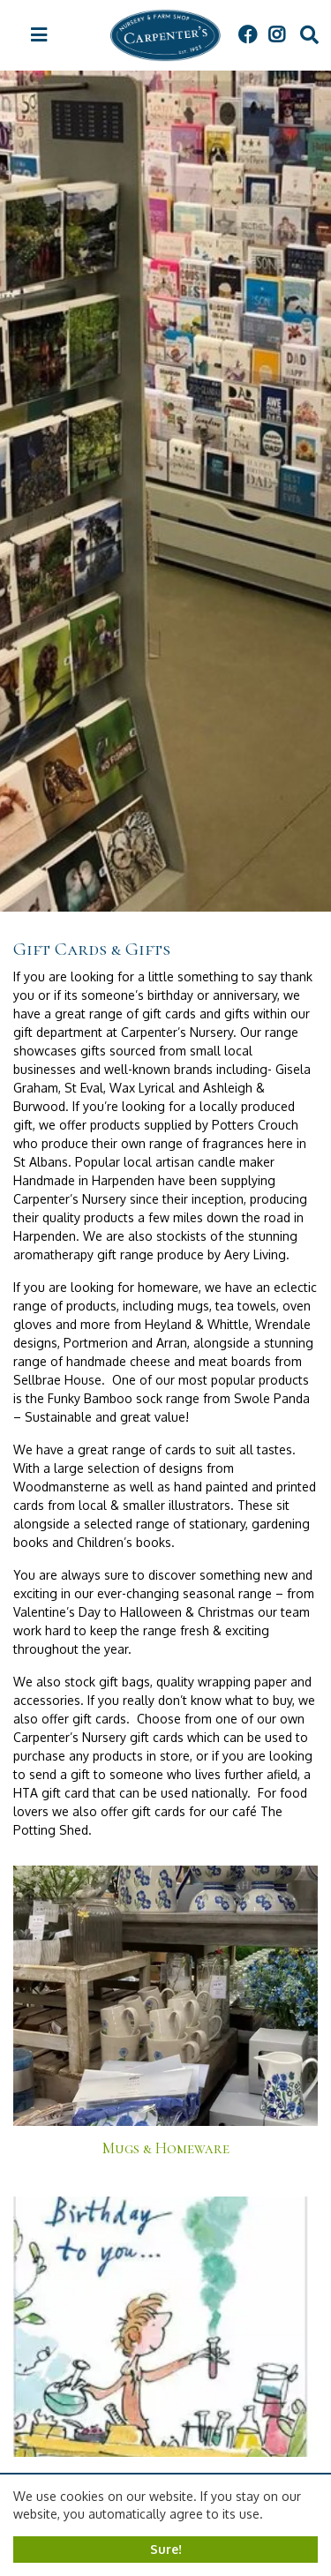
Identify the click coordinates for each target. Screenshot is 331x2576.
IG (276, 35)
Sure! (166, 2549)
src (309, 35)
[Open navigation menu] (38, 35)
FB (247, 35)
